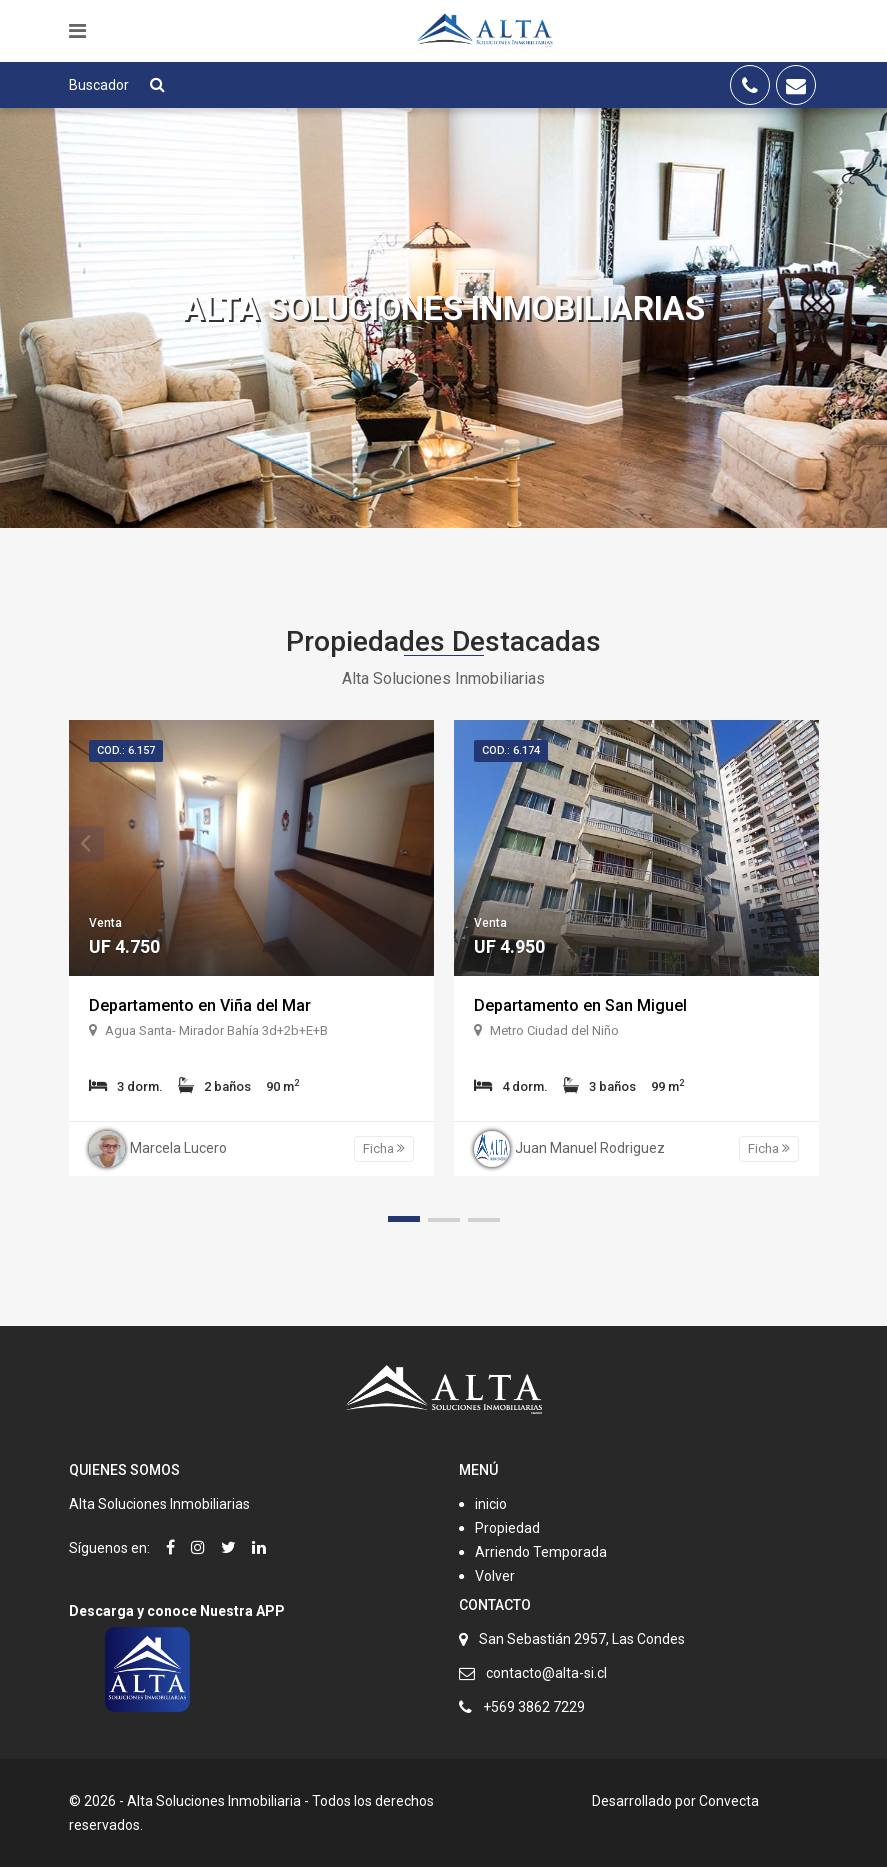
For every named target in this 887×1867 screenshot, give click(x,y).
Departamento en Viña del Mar (200, 1005)
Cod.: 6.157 (126, 750)
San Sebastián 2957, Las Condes (582, 1639)
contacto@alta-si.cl (546, 1673)
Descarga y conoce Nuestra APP (177, 1611)
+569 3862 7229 (534, 1707)
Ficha (384, 1148)
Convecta (729, 1801)
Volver (495, 1576)
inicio (491, 1504)
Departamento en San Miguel (580, 1005)
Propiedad (507, 1528)
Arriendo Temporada (541, 1552)
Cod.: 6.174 (511, 750)
